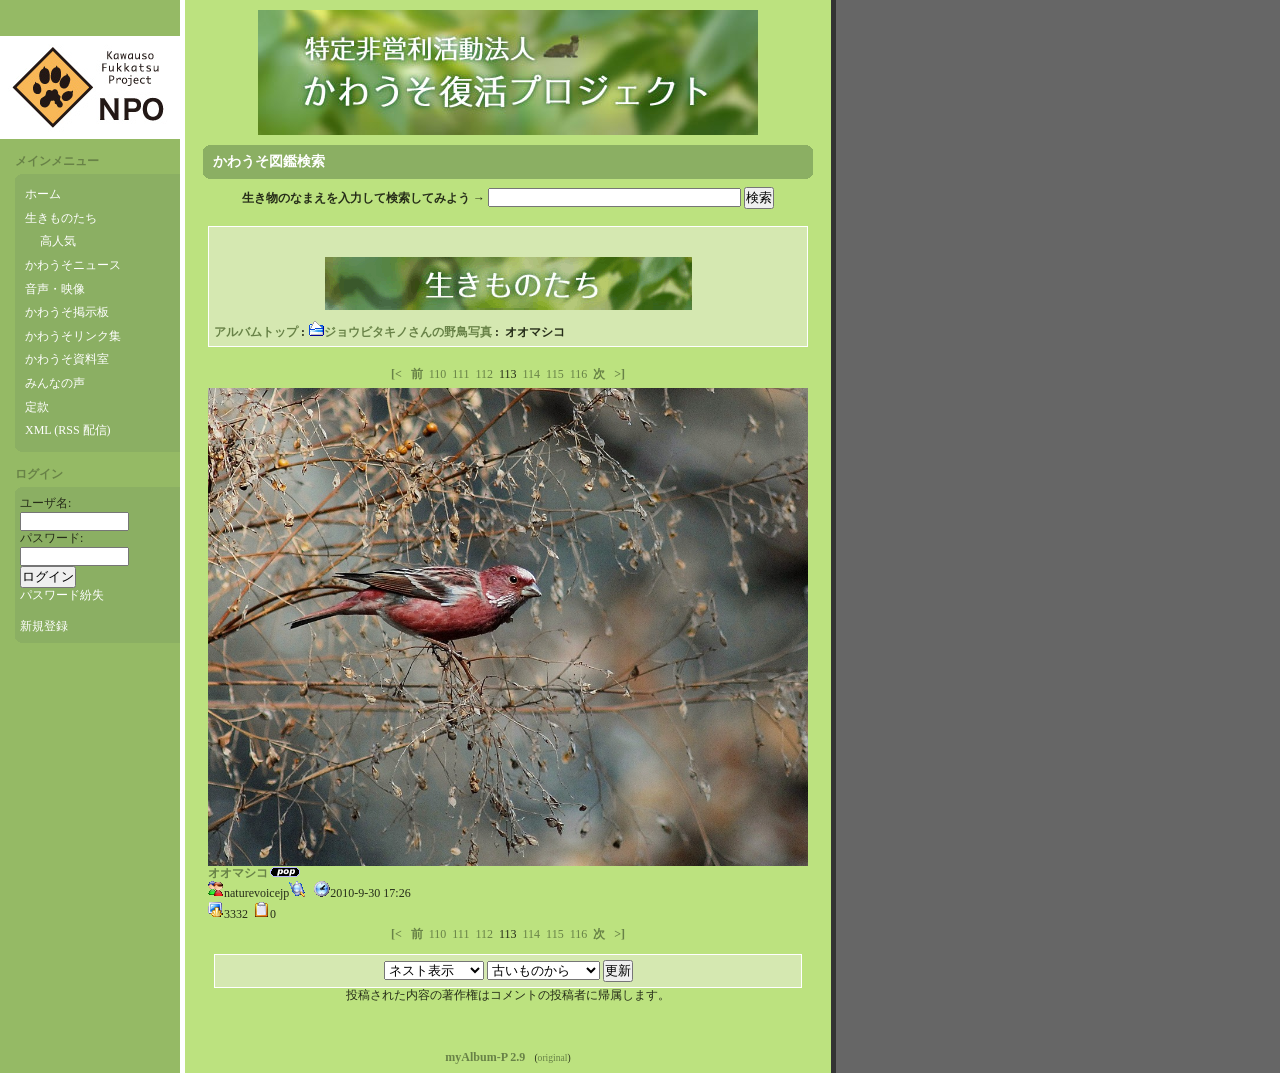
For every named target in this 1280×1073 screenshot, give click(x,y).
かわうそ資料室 (67, 359)
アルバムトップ (256, 332)
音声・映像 (55, 289)
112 (484, 374)
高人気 (58, 241)
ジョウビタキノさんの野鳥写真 (400, 332)
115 (555, 374)
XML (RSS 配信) (68, 430)
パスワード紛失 (62, 595)
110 (438, 374)
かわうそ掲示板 (67, 312)
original (553, 1057)
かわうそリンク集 (73, 336)
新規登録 (44, 626)
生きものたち (61, 218)
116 (579, 374)
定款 (37, 407)
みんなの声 (55, 383)
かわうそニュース (73, 265)
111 (460, 374)
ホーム (43, 194)
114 (532, 374)
